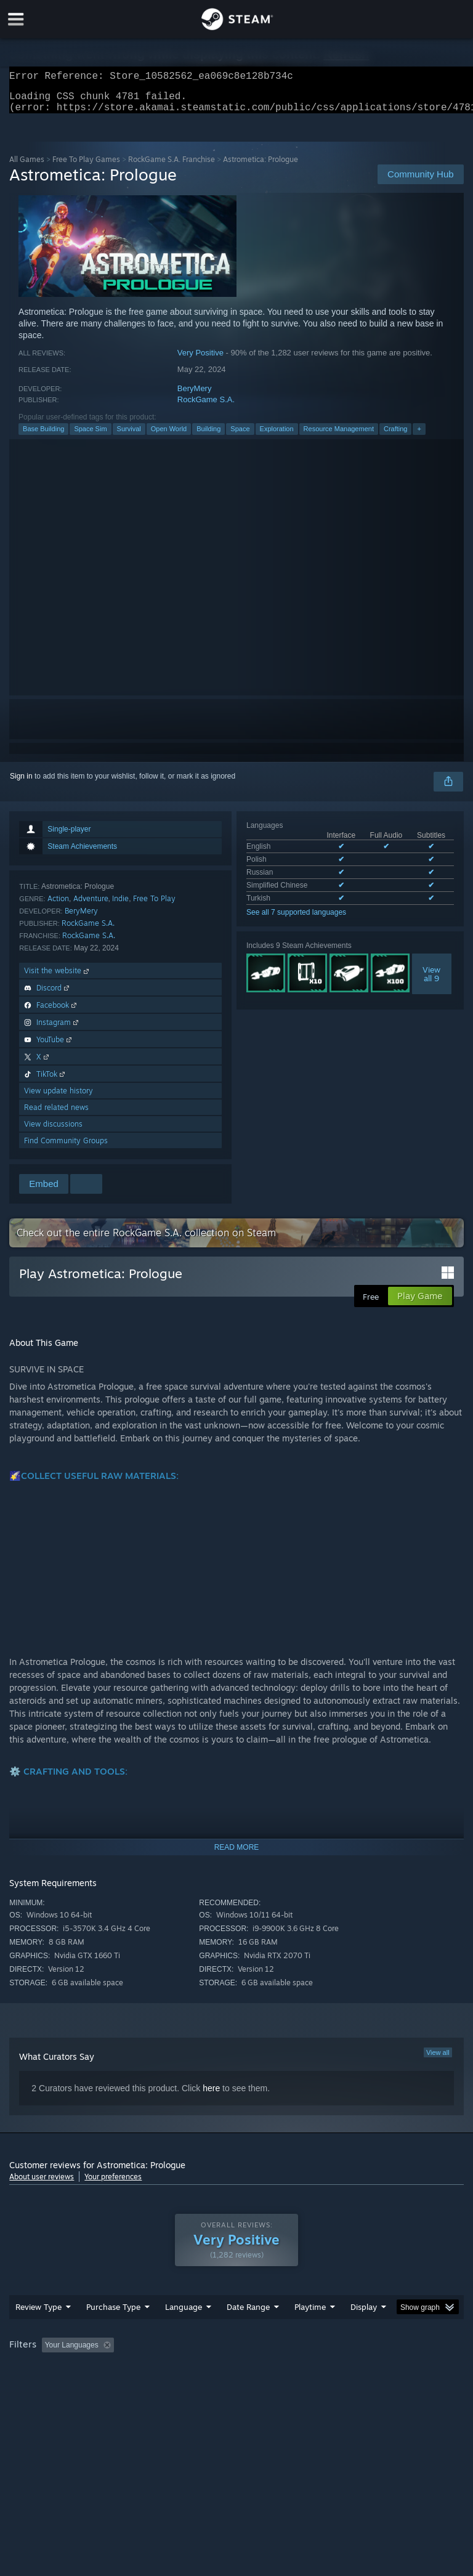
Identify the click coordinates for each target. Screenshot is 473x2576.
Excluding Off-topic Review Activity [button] (196, 2369)
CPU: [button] (106, 2386)
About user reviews (41, 2184)
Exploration (277, 436)
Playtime (310, 2331)
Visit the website (57, 977)
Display (363, 2331)
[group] (236, 2378)
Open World (169, 436)
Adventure (90, 905)
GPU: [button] (147, 2386)
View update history (58, 1098)
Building (208, 436)
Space (239, 436)
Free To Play (154, 905)
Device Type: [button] (201, 2386)
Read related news (56, 1114)
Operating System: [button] (42, 2386)
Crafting (396, 436)
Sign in (21, 783)
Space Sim (90, 436)
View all (438, 2060)
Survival (129, 436)
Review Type (38, 2331)
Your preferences (113, 2184)
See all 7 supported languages (296, 919)
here (211, 2095)
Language (183, 2331)
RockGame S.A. (206, 406)
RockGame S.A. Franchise (171, 166)
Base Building (43, 436)
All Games (26, 166)
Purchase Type (113, 2331)
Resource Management (339, 436)
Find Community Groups (66, 1147)
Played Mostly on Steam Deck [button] (379, 2369)
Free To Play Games (86, 166)
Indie (120, 905)
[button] (51, 2369)
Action (58, 905)
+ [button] (419, 436)
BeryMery (194, 395)
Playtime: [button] (291, 2369)
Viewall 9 (431, 981)
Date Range (248, 2331)
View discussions (53, 1131)
